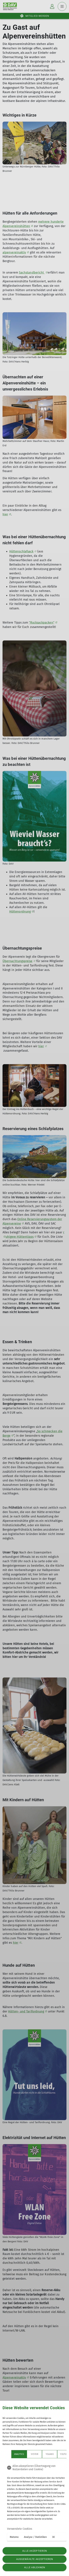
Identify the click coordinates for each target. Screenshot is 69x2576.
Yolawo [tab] (49, 2454)
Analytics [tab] (19, 2454)
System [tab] (34, 2454)
